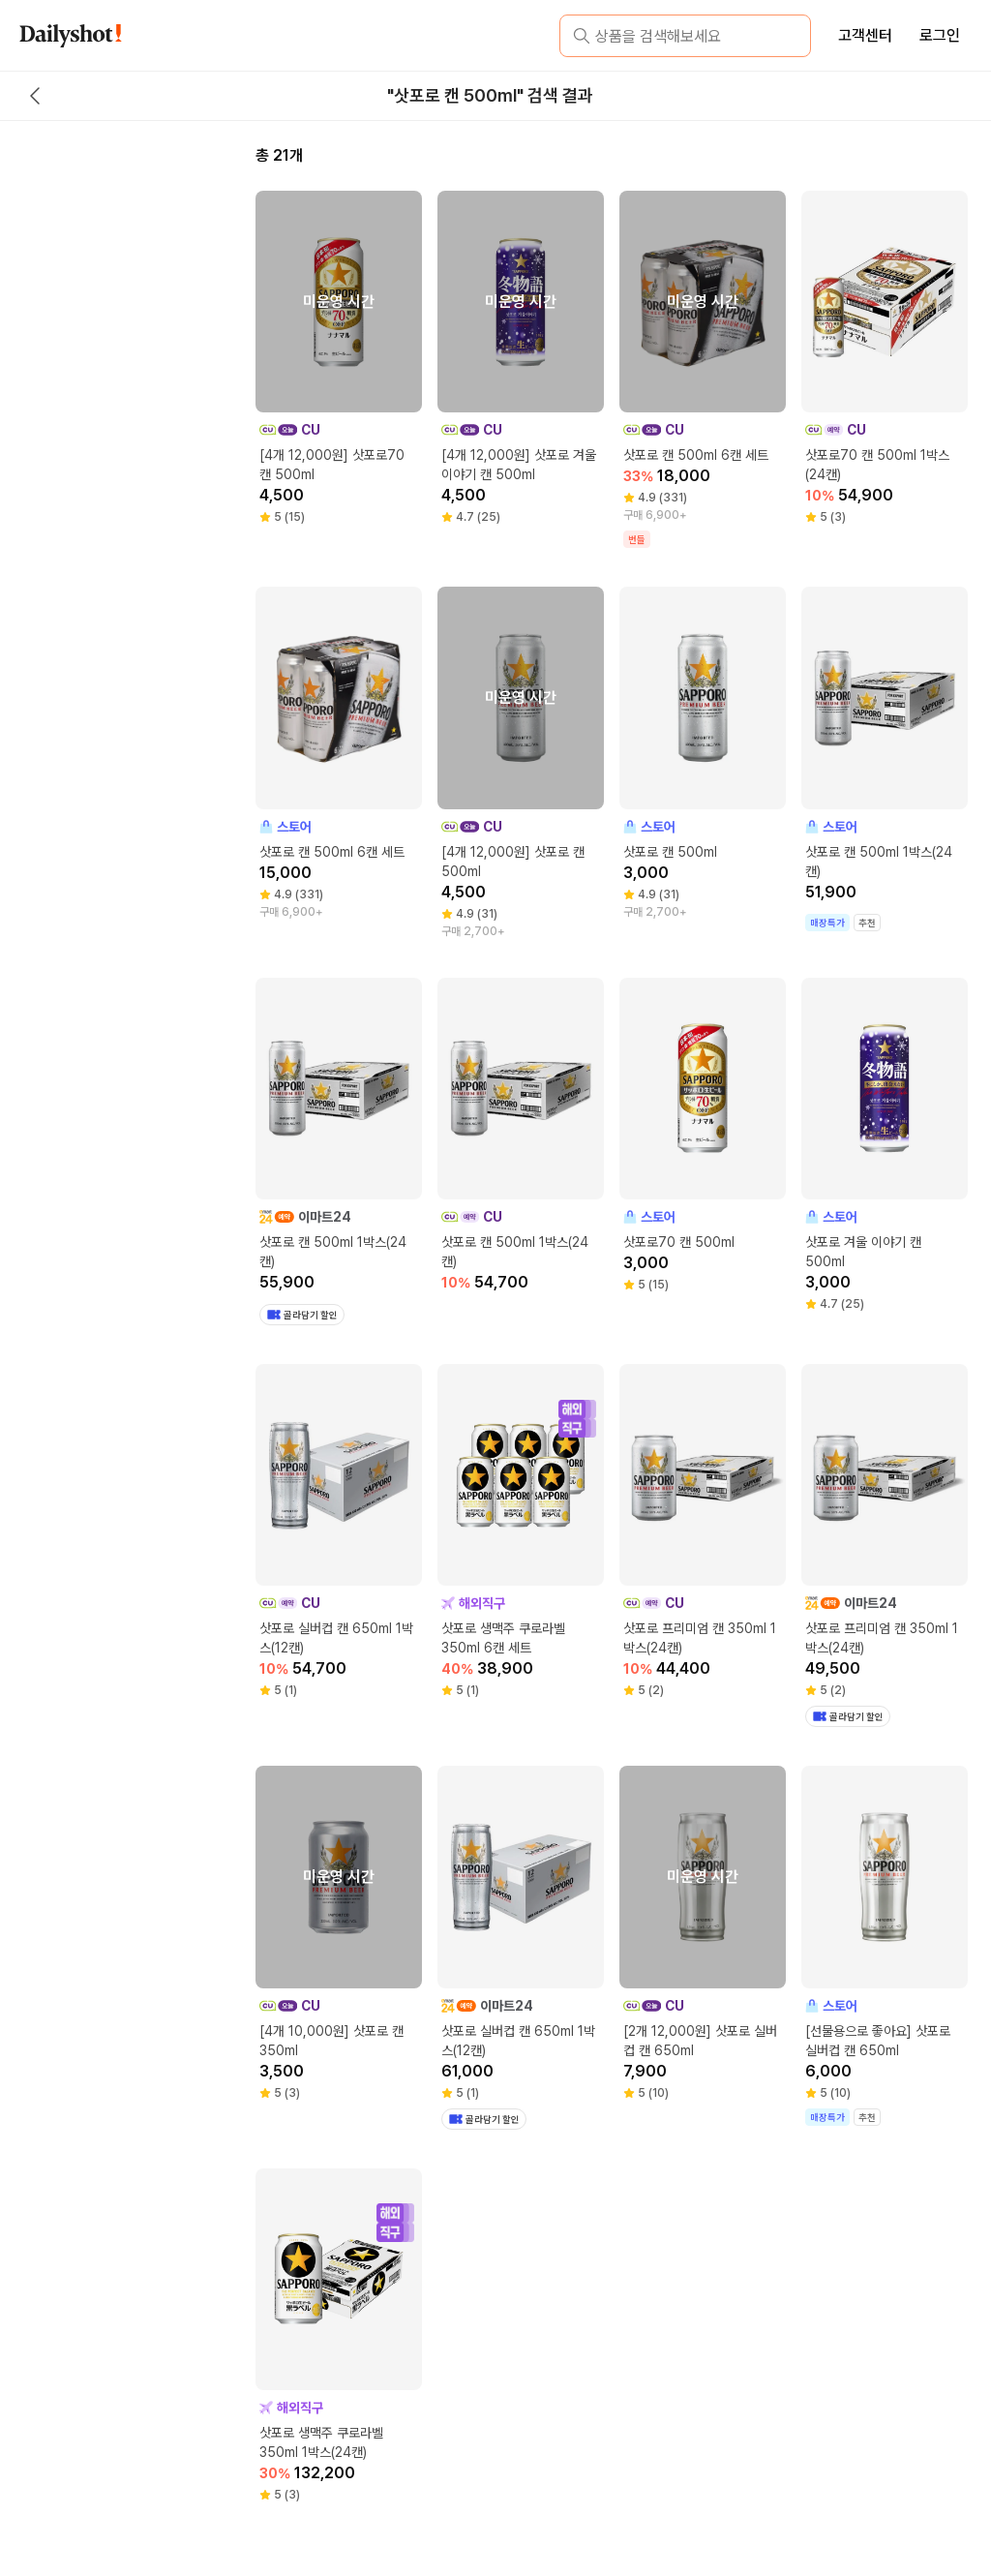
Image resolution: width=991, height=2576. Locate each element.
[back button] (34, 95)
